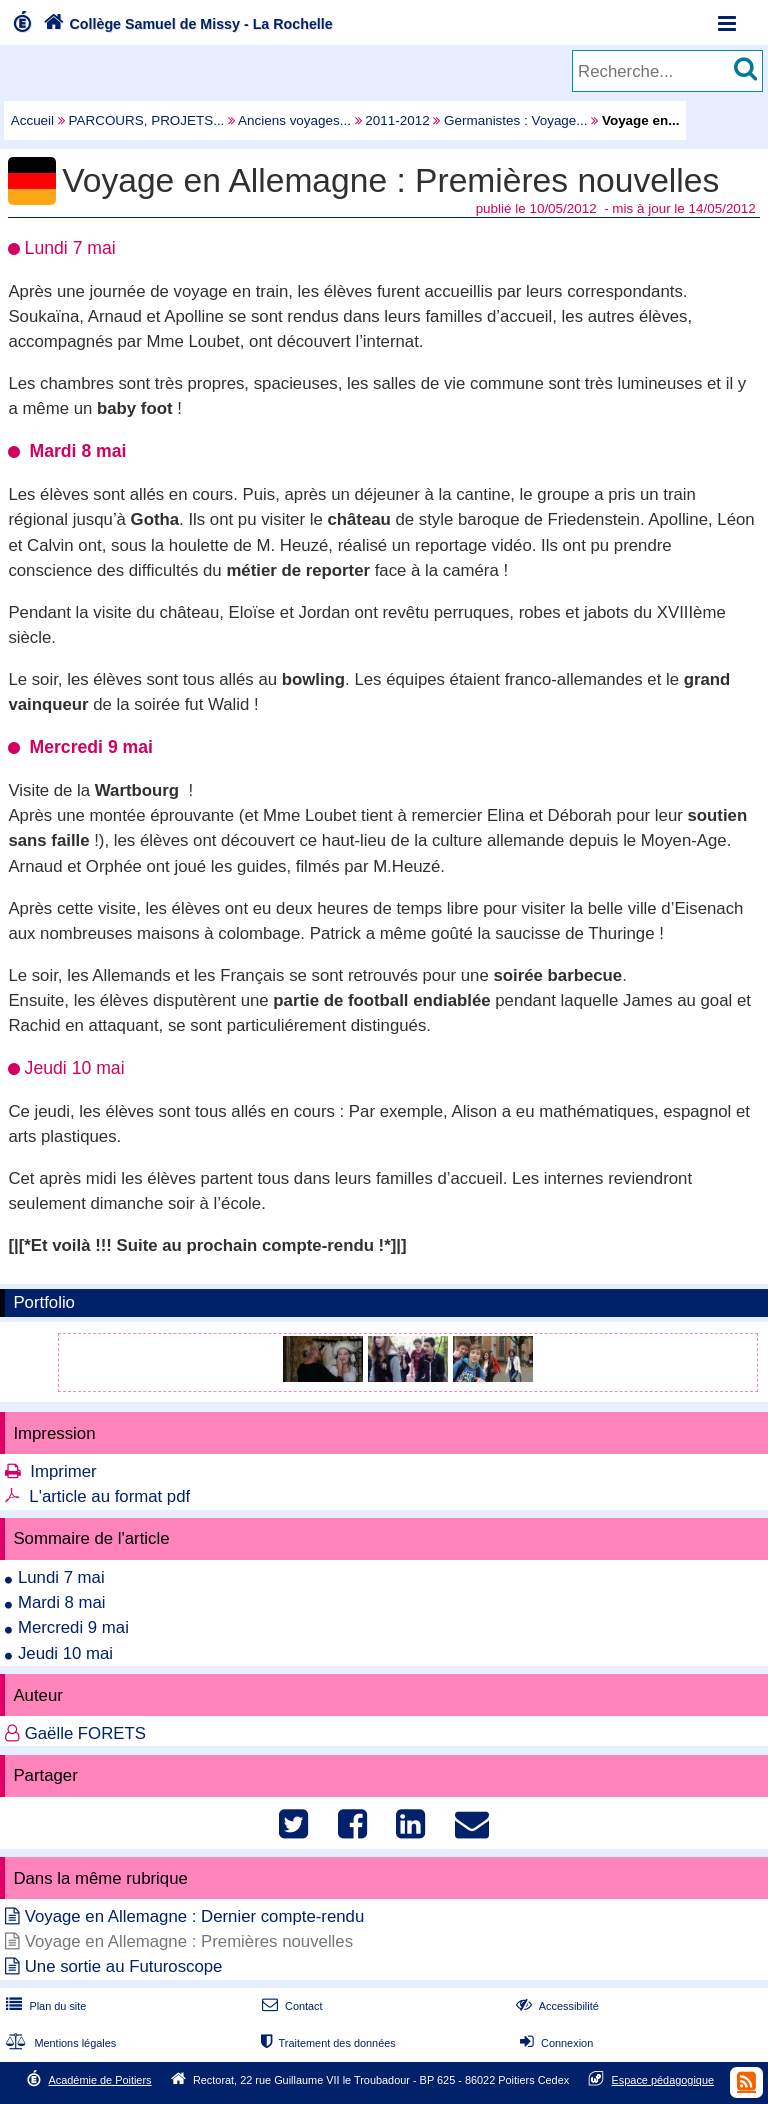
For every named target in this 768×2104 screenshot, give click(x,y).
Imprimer (63, 1471)
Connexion (554, 2043)
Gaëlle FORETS (85, 1733)
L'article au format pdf (109, 1496)
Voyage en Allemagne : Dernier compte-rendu (195, 1916)
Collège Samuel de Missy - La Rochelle (186, 24)
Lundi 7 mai (61, 1577)
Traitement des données (326, 2043)
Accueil (32, 120)
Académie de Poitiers (99, 2080)
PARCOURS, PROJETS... (147, 120)
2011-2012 (397, 120)
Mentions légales (59, 2043)
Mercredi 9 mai (73, 1627)
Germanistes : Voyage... (515, 120)
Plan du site (44, 2006)
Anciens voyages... (294, 120)
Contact (290, 2006)
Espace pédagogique (663, 2080)
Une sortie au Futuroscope (124, 1966)
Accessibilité (555, 2006)
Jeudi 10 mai (65, 1653)
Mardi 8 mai (62, 1602)
